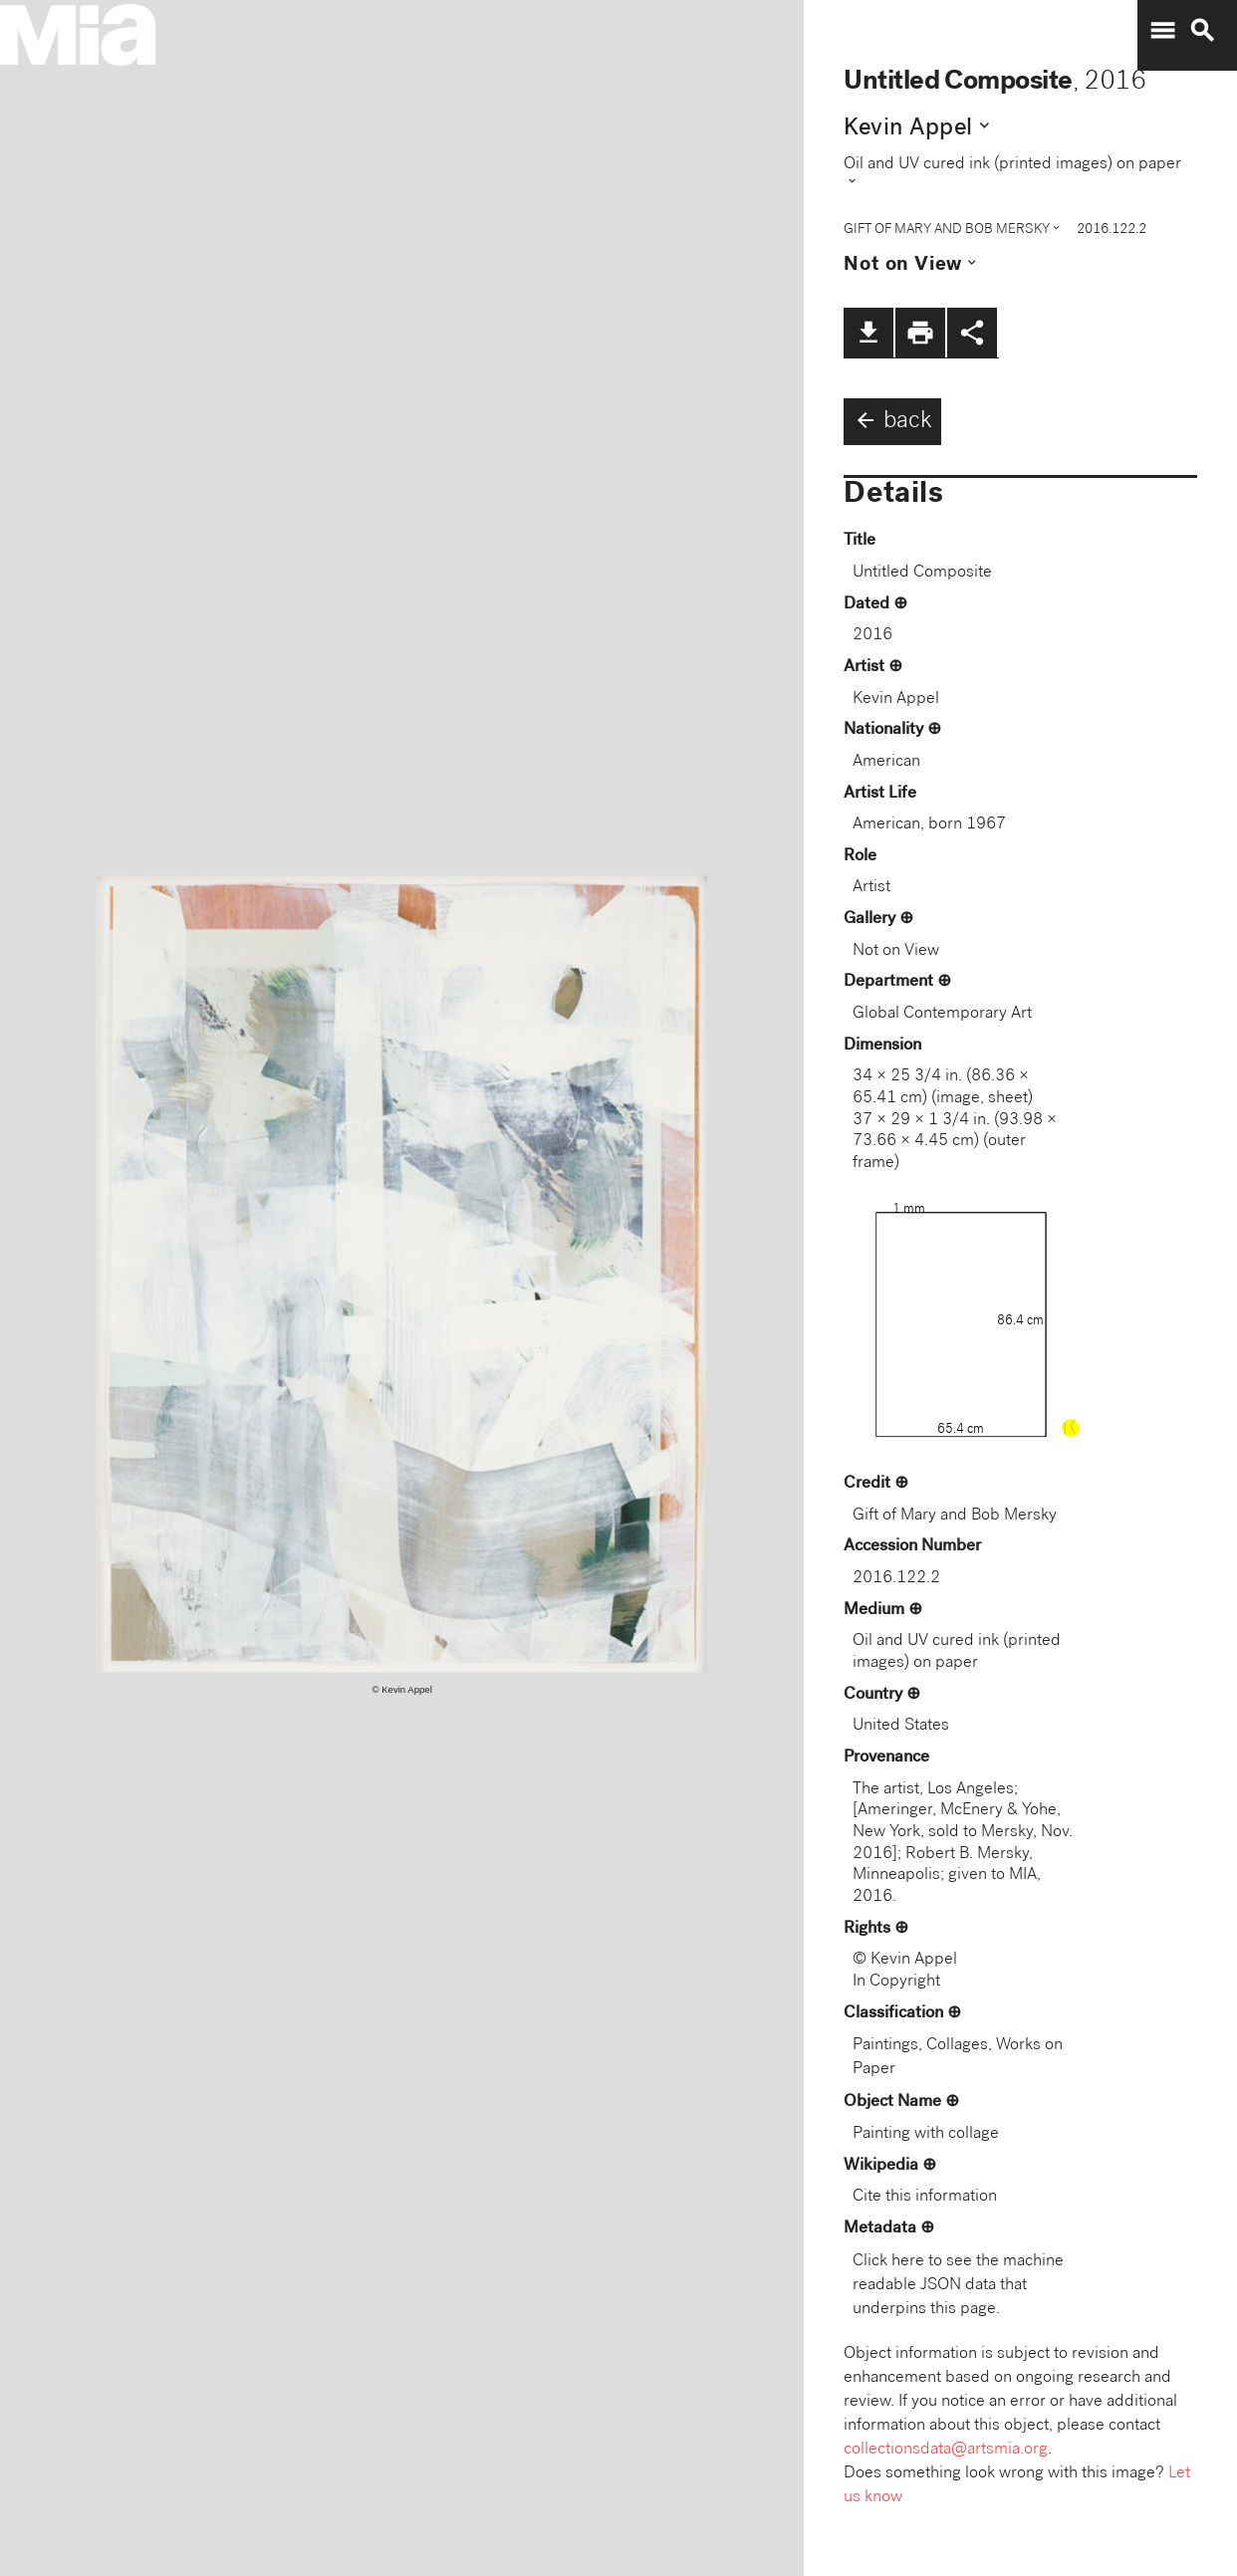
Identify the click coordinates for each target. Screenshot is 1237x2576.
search (1202, 31)
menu (1162, 31)
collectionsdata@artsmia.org (946, 2450)
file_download (868, 333)
